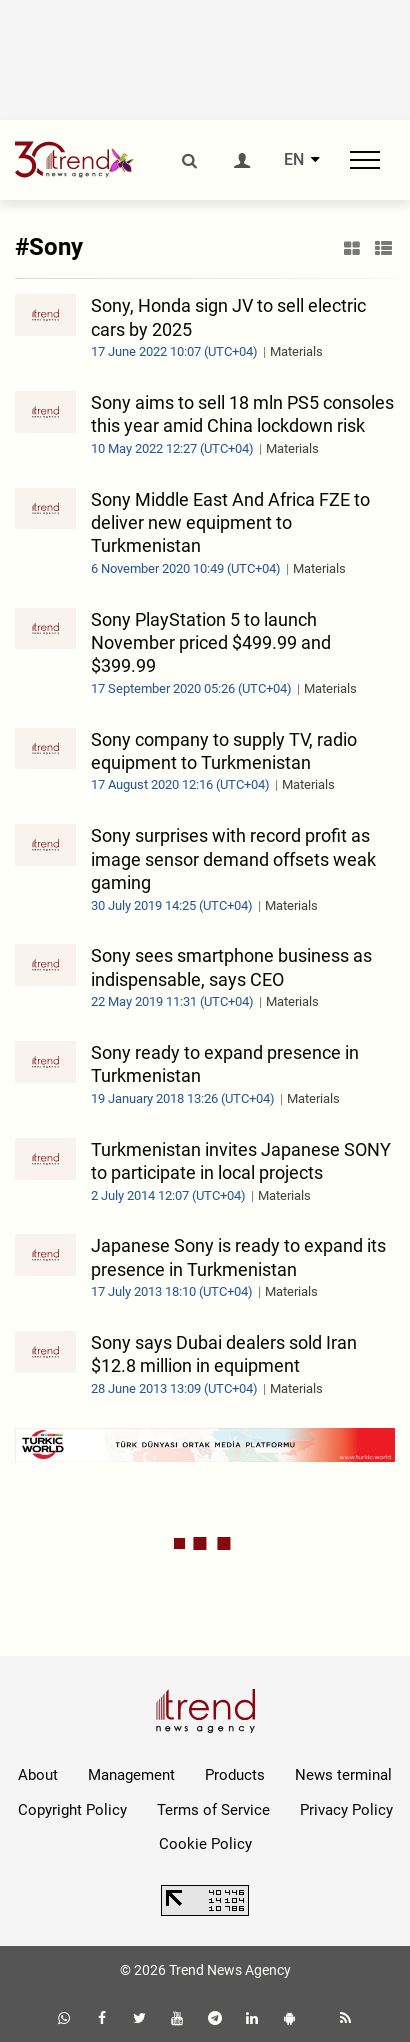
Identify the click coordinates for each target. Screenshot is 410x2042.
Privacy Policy (346, 1810)
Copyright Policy (72, 1810)
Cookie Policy (205, 1844)
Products (235, 1775)
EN (294, 160)
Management (131, 1775)
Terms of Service (213, 1810)
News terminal (343, 1775)
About (38, 1775)
